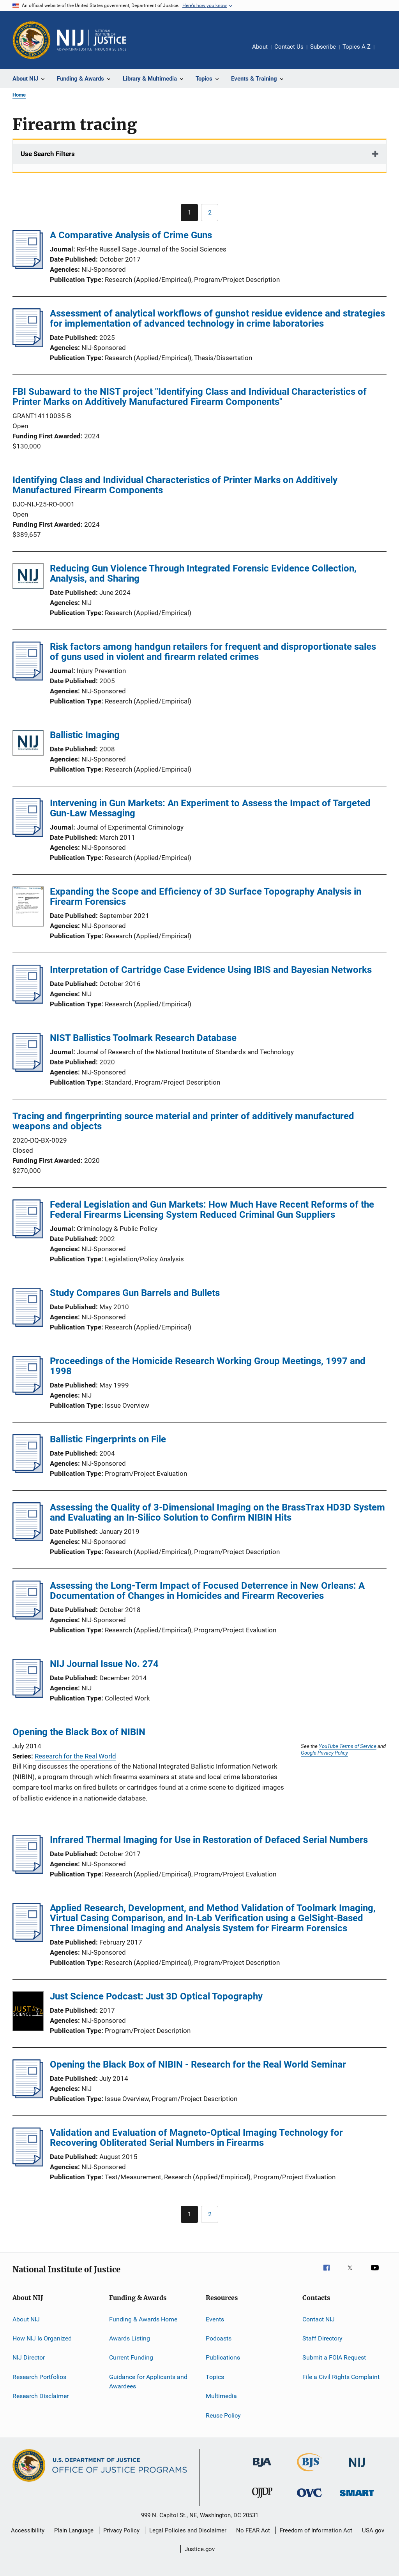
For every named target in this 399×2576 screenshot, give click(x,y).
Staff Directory (322, 2338)
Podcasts (218, 2338)
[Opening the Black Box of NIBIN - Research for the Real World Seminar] (27, 2096)
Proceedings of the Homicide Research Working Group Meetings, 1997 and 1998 (207, 1366)
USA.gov (373, 2530)
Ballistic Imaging (85, 735)
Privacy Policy (121, 2530)
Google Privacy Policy (324, 1752)
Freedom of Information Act (316, 2530)
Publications (223, 2357)
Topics (215, 2377)
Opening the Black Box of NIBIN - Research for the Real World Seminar (198, 2064)
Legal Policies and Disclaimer (187, 2530)
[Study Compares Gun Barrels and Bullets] (27, 1324)
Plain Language (74, 2530)
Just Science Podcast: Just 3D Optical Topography (156, 1996)
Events (215, 2319)
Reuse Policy (223, 2415)
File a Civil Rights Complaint (341, 2377)
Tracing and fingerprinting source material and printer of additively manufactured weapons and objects (183, 1121)
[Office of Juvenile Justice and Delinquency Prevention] (262, 2499)
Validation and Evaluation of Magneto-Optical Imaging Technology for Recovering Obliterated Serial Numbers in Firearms (196, 2137)
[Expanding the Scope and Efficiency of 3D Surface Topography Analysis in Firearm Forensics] (28, 907)
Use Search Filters (48, 154)
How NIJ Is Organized (42, 2338)
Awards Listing (129, 2338)
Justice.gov (200, 2549)
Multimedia (221, 2396)
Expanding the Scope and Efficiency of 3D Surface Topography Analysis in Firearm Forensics (205, 896)
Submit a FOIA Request (334, 2357)
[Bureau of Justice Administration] (262, 2468)
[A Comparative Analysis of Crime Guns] (27, 267)
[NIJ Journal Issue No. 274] (27, 1695)
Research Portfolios (39, 2377)
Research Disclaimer (40, 2396)
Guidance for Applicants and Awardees (148, 2381)
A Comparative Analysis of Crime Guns (131, 235)
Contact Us (289, 46)
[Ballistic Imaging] (28, 744)
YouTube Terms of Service (347, 1746)
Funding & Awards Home (143, 2319)
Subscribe (323, 46)
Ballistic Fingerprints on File (108, 1439)
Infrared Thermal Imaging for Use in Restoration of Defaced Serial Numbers (209, 1839)
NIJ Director (28, 2357)
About (260, 46)
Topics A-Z (357, 46)
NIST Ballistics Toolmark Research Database (143, 1037)
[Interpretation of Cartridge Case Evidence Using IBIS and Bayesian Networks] (27, 1001)
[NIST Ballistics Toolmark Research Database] (27, 1069)
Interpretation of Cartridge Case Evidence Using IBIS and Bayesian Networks (211, 969)
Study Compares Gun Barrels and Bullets (135, 1292)
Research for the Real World (75, 1756)
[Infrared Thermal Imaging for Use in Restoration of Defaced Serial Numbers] (27, 1871)
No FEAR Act (253, 2530)
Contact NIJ (318, 2319)
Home (19, 95)
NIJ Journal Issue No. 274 (104, 1663)
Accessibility (27, 2530)
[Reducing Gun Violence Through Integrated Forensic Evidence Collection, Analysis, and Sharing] (28, 577)
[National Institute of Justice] (357, 2468)
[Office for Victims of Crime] (309, 2498)
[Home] (91, 40)
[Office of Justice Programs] (31, 40)
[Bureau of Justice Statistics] (309, 2472)
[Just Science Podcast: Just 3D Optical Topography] (28, 2012)
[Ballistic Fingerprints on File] (27, 1471)
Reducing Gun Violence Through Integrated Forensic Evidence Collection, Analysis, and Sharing (203, 573)
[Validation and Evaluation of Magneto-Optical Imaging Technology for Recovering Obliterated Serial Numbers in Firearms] (27, 2164)
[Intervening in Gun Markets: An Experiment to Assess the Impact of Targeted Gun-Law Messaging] (27, 835)
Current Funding (131, 2357)
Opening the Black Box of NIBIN (78, 1732)
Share (387, 52)
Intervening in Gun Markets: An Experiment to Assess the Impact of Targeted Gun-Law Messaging (210, 808)
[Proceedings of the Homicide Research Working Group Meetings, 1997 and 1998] (27, 1392)
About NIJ (26, 2319)
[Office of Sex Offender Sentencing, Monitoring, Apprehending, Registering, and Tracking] (357, 2497)
